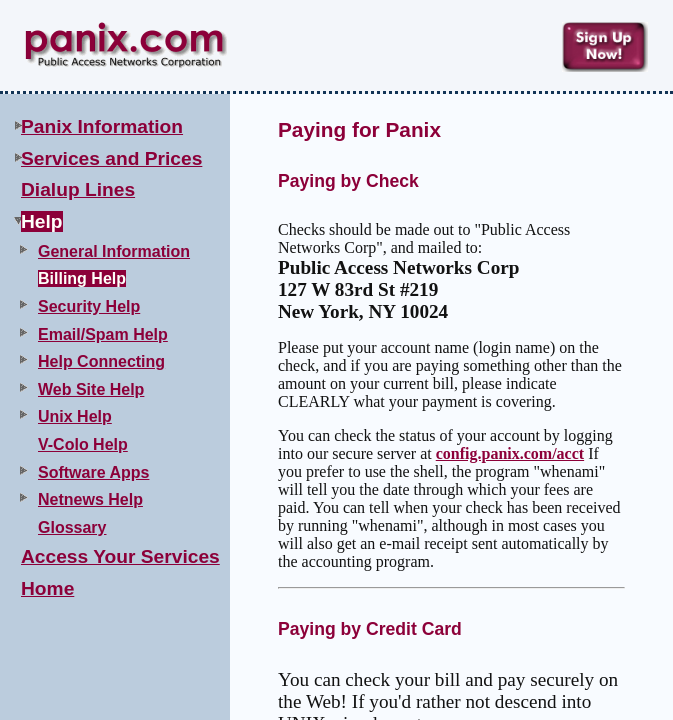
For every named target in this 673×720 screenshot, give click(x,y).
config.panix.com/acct (510, 453)
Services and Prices (111, 158)
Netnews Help (90, 499)
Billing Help (82, 278)
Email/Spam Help (103, 334)
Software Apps (93, 472)
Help (42, 221)
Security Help (89, 306)
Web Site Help (91, 389)
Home (47, 588)
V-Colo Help (83, 444)
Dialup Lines (78, 189)
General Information (114, 251)
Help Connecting (101, 361)
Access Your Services (120, 556)
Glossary (72, 527)
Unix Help (75, 416)
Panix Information (102, 126)
